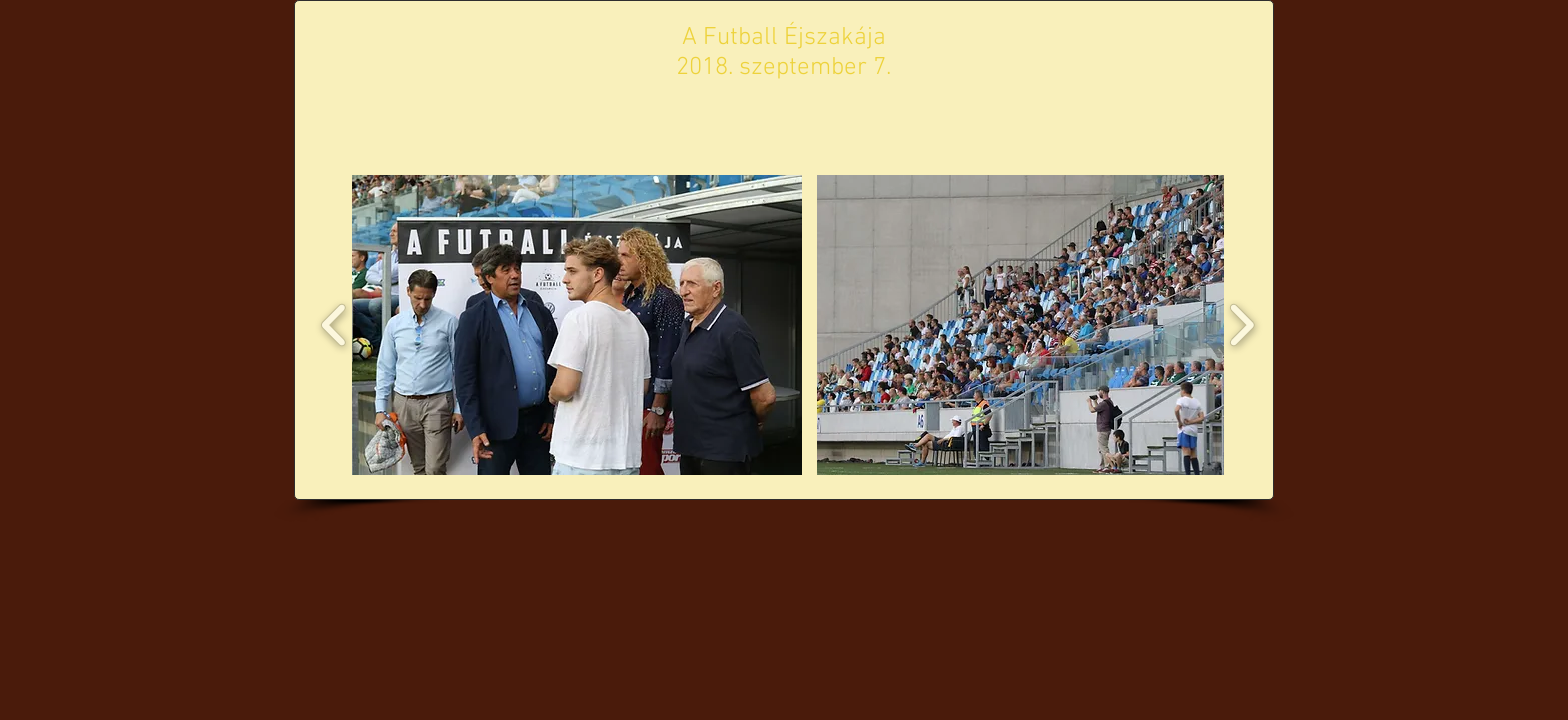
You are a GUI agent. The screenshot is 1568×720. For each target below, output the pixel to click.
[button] (577, 325)
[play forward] (1241, 325)
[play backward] (334, 325)
